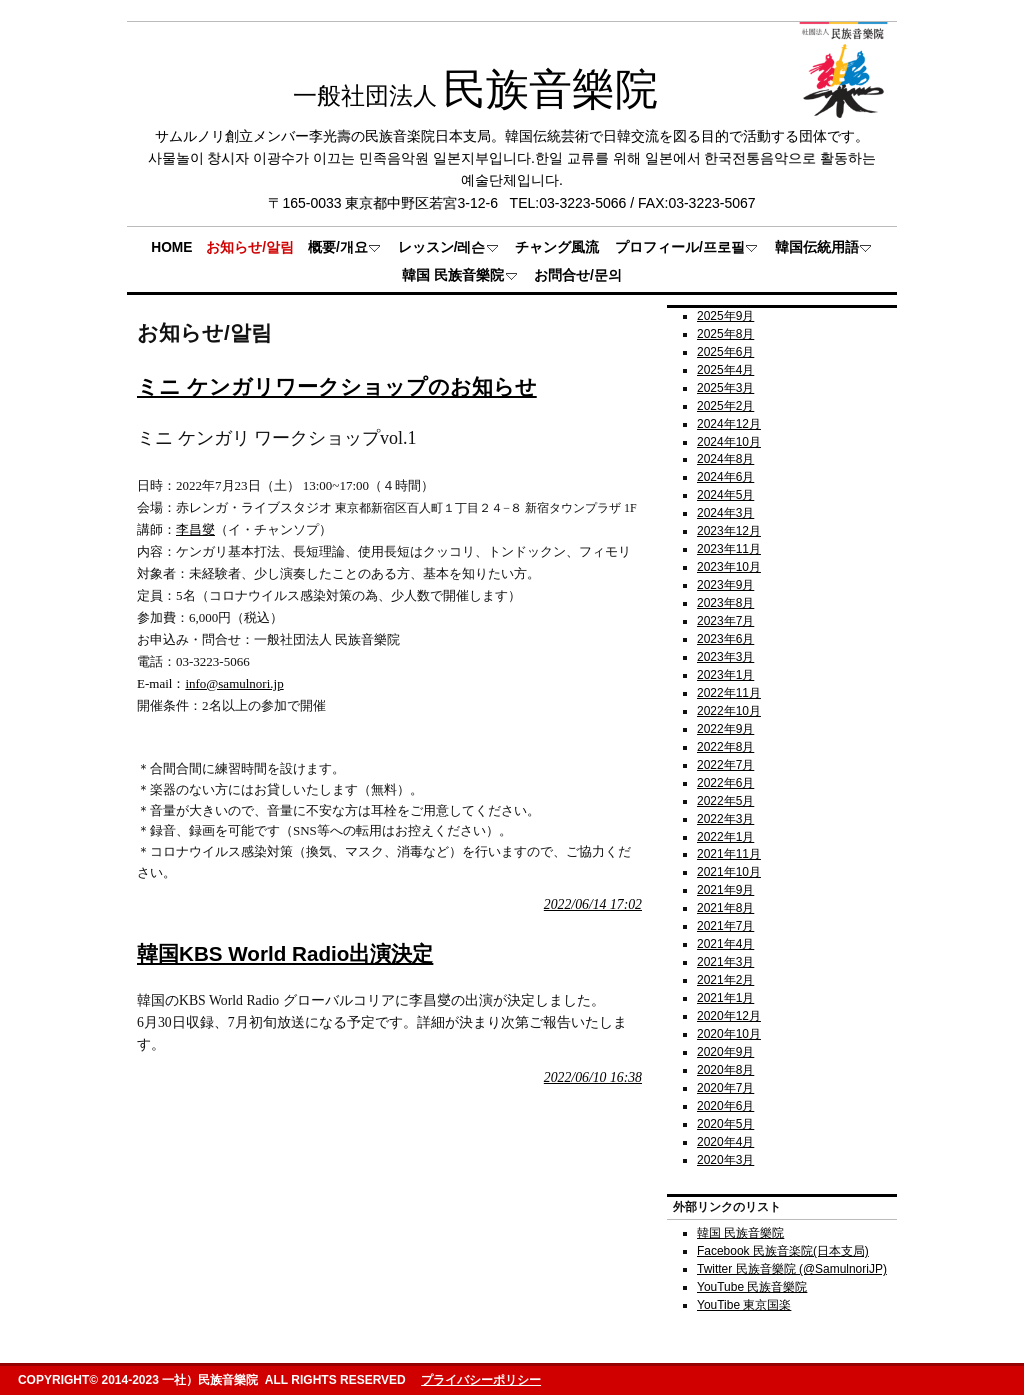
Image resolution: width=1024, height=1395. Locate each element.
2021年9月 (725, 890)
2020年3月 (725, 1160)
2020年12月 (729, 1016)
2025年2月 (725, 406)
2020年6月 (725, 1106)
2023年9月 (725, 585)
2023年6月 (725, 639)
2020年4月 (725, 1142)
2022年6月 (725, 783)
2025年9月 (725, 316)
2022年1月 (725, 837)
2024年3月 (725, 513)
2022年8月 (725, 747)
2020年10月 (729, 1034)
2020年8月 (725, 1070)
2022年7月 (725, 765)
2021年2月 (725, 980)
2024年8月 (725, 459)
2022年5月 (725, 801)
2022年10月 (729, 711)
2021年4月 (725, 944)
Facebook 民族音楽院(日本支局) (783, 1251)
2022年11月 (729, 693)
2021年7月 (725, 926)
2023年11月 (729, 549)
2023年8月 (725, 603)
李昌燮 (195, 529)
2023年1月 (725, 675)
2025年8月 (725, 334)
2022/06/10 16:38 (593, 1077)
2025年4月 (725, 370)
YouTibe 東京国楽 (744, 1305)
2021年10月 (729, 872)
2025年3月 (725, 388)
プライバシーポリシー (481, 1380)
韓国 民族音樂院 (740, 1233)
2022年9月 (725, 729)
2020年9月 (725, 1052)
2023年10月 (729, 567)
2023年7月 (725, 621)
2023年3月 (725, 657)
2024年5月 (725, 495)
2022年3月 (725, 819)
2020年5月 (725, 1124)
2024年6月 (725, 477)
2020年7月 (725, 1088)
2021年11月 (729, 854)
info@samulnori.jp (234, 683)
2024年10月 (729, 442)
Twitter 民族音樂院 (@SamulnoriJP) (792, 1269)
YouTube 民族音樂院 (752, 1287)
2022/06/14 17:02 (593, 904)
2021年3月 (725, 962)
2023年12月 (729, 531)
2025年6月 (725, 352)
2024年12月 (729, 424)
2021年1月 (725, 998)
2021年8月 (725, 908)
